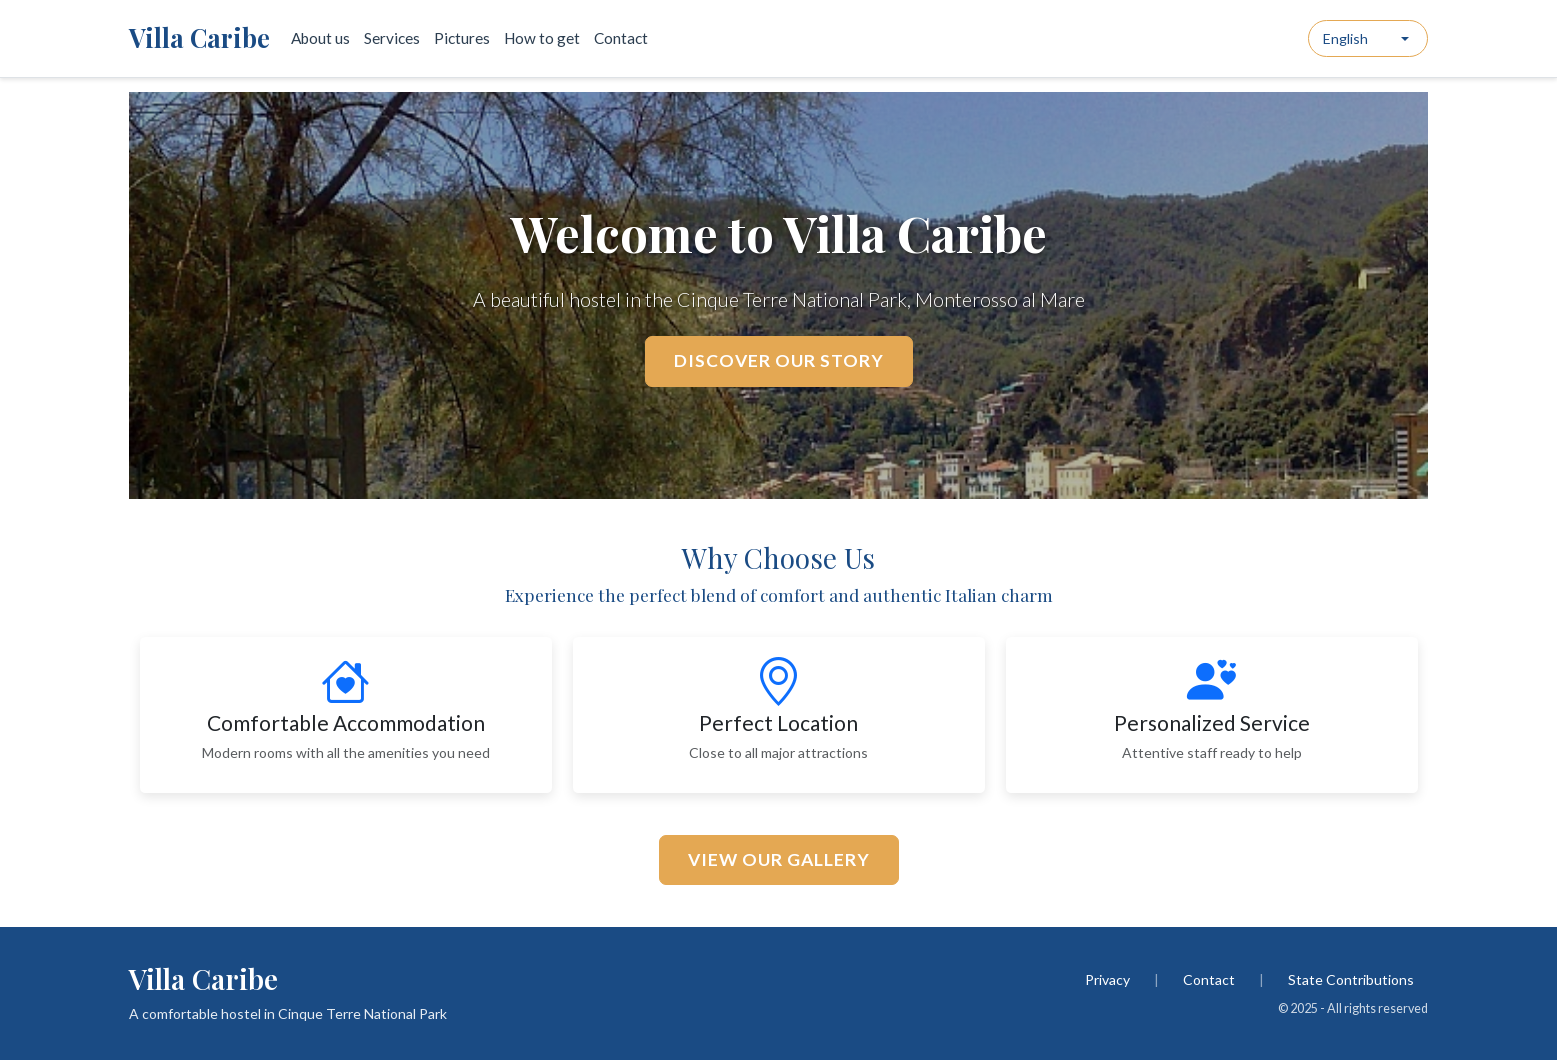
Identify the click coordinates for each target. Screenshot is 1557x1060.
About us (320, 38)
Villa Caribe (199, 37)
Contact (621, 38)
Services (392, 38)
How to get (542, 38)
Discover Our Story (779, 360)
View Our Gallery (779, 859)
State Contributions (1351, 979)
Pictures (462, 38)
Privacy (1107, 979)
